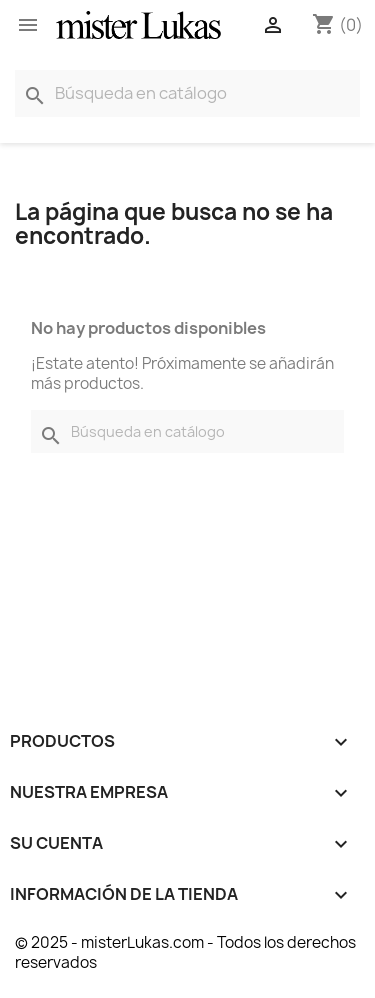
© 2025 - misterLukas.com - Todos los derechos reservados (185, 952)
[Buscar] (187, 93)
